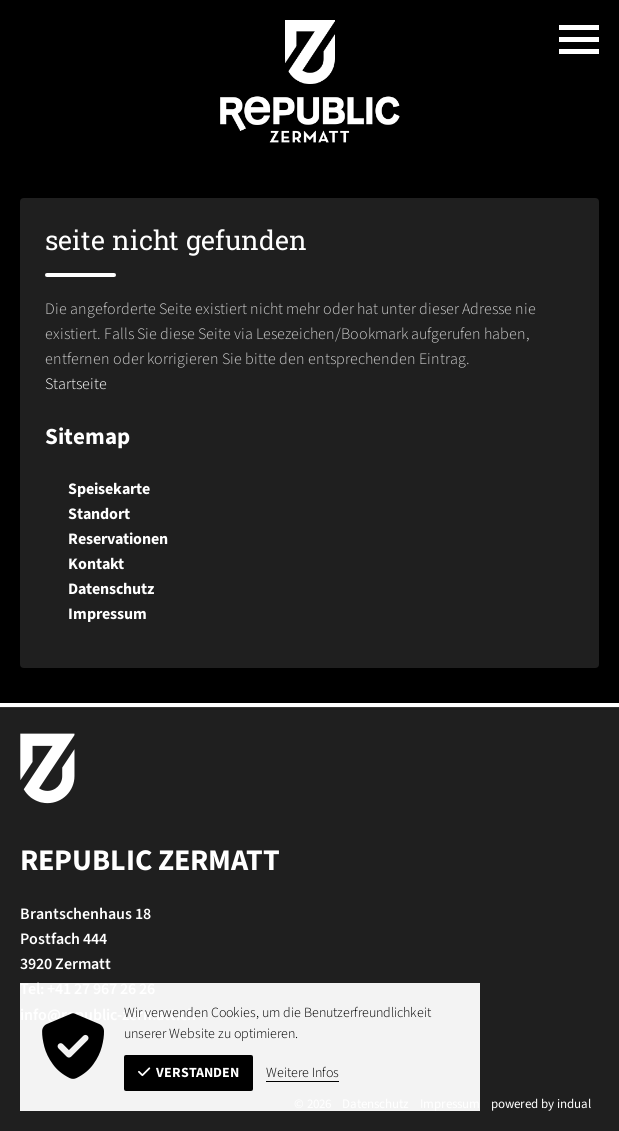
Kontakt (96, 564)
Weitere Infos (302, 1073)
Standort (99, 514)
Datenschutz (111, 589)
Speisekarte (109, 489)
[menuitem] (309, 489)
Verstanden (188, 1073)
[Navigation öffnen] (579, 40)
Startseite (76, 384)
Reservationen (118, 539)
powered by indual (541, 1104)
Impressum (107, 614)
